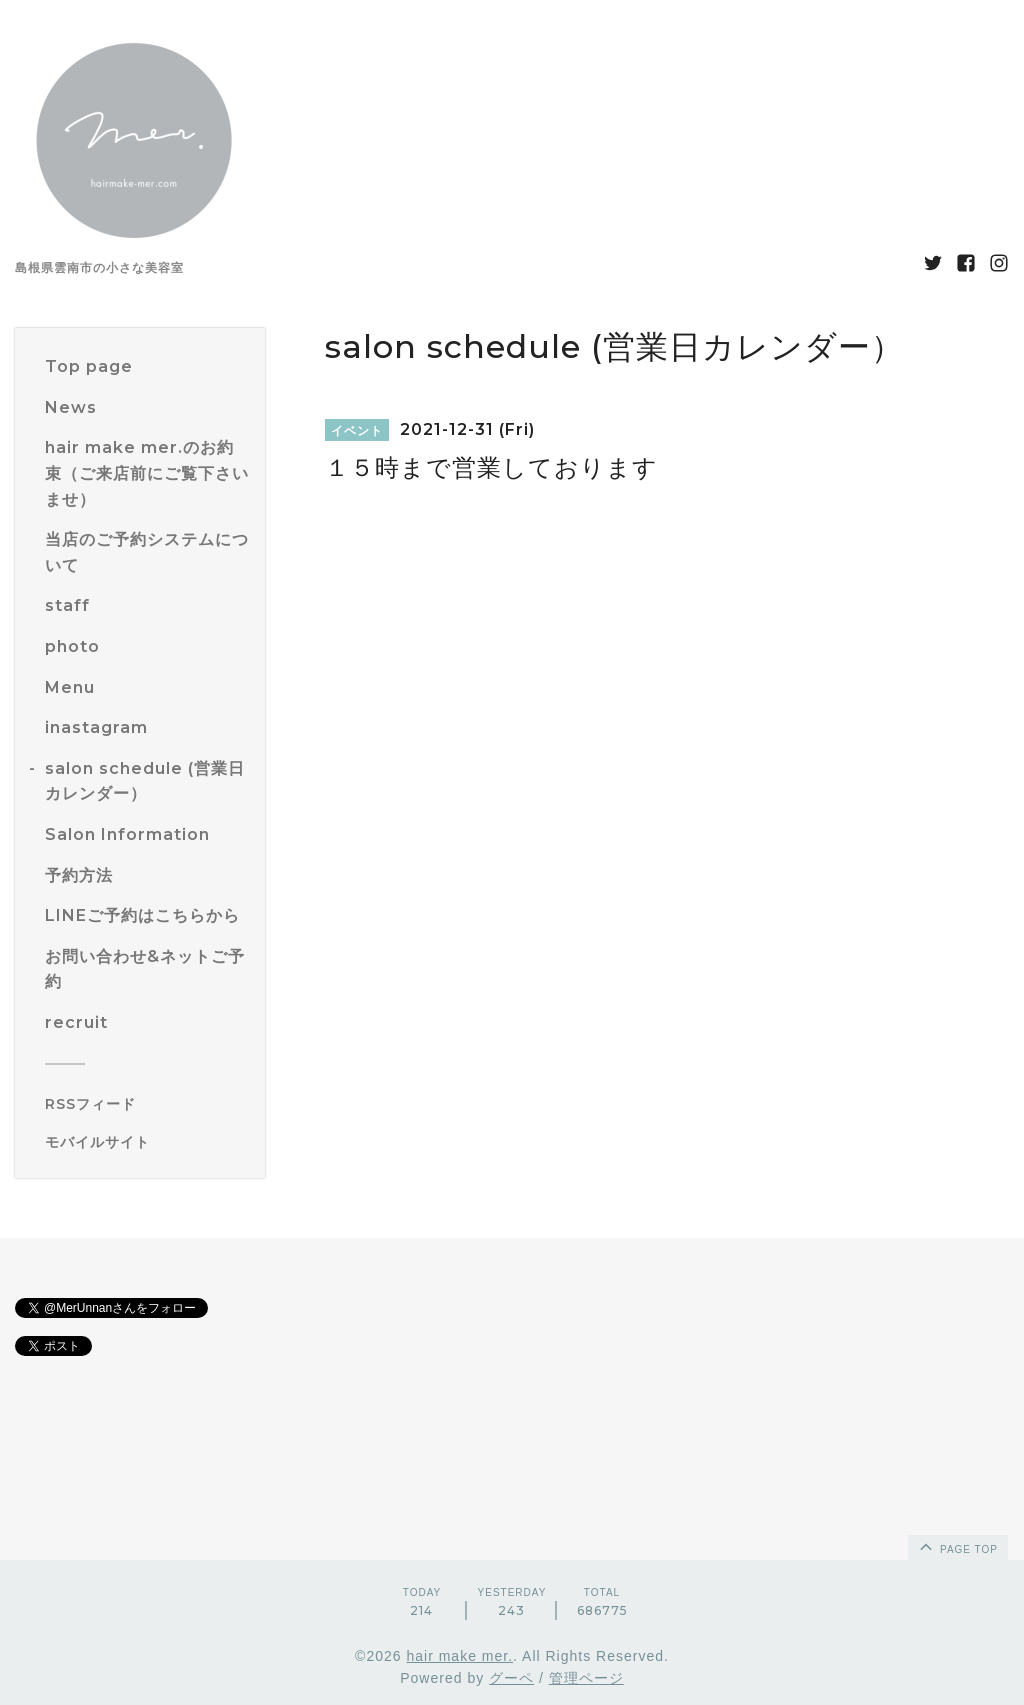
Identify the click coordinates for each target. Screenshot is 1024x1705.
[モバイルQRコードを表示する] (147, 1142)
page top (957, 1546)
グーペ (511, 1678)
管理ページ (586, 1678)
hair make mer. (459, 1656)
